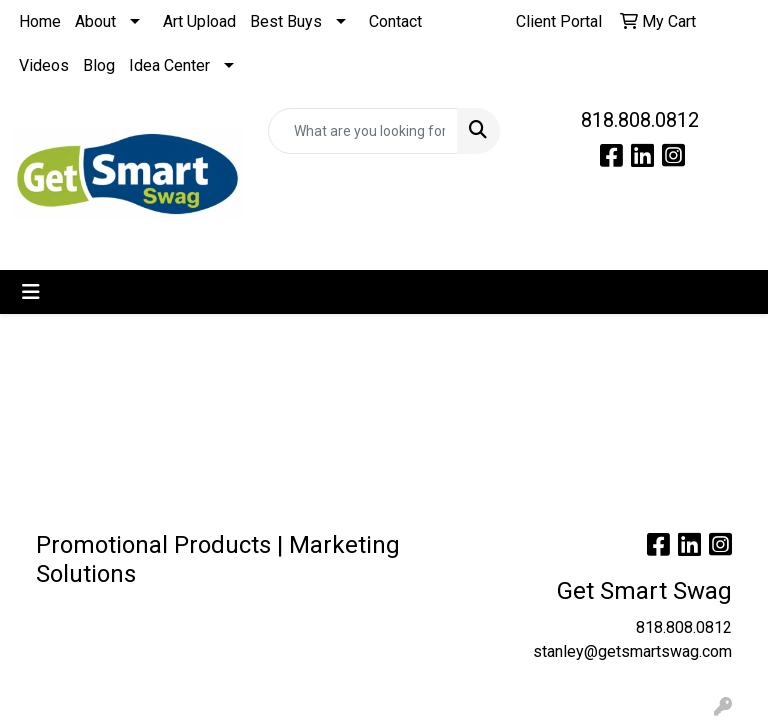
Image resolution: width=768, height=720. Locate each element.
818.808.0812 (640, 120)
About (95, 21)
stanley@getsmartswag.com (632, 651)
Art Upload (199, 21)
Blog (99, 65)
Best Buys (286, 21)
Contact (395, 21)
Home (40, 21)
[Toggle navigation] (31, 292)
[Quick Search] (363, 131)
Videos (44, 65)
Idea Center (169, 65)
